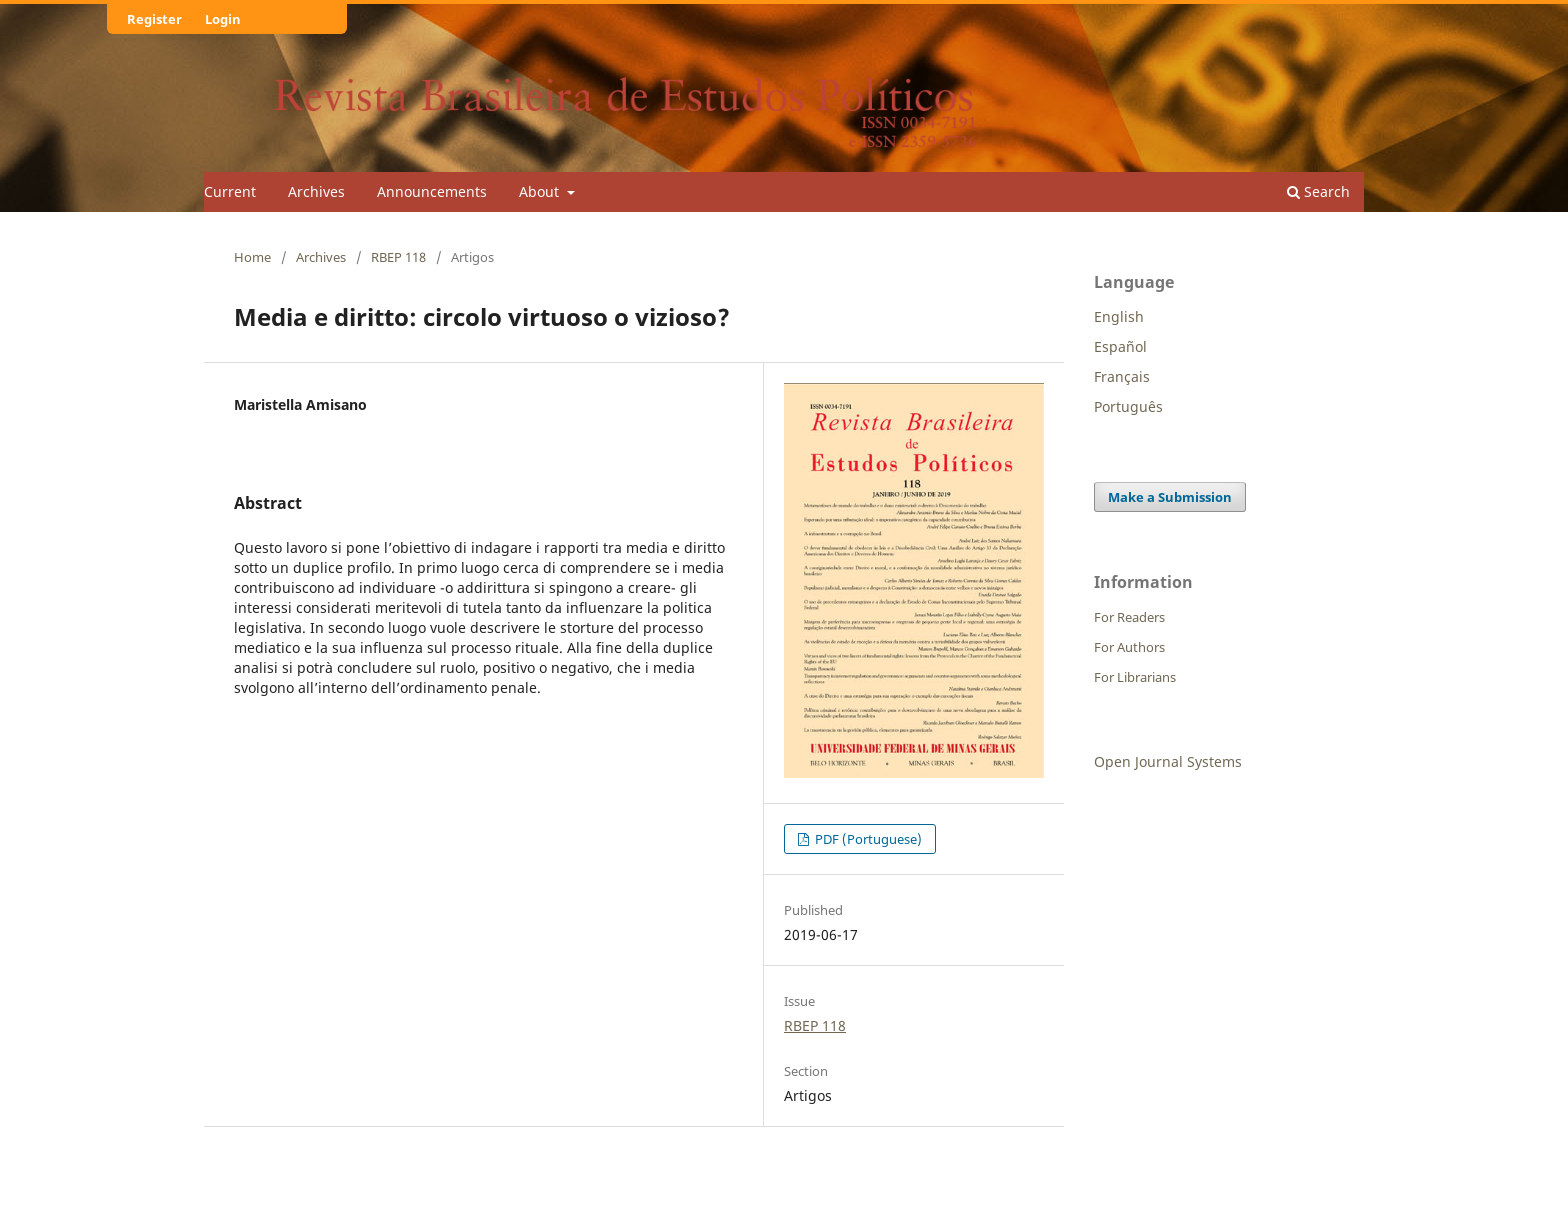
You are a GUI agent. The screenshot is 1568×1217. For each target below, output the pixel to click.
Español (1120, 346)
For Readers (1129, 617)
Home (252, 257)
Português (1128, 406)
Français (1122, 376)
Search (1318, 191)
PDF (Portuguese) (867, 839)
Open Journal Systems (1168, 761)
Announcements (432, 191)
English (1119, 316)
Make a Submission (1170, 497)
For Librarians (1135, 677)
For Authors (1129, 647)
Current (230, 191)
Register (154, 19)
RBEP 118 (398, 257)
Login (223, 19)
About (541, 191)
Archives (316, 191)
